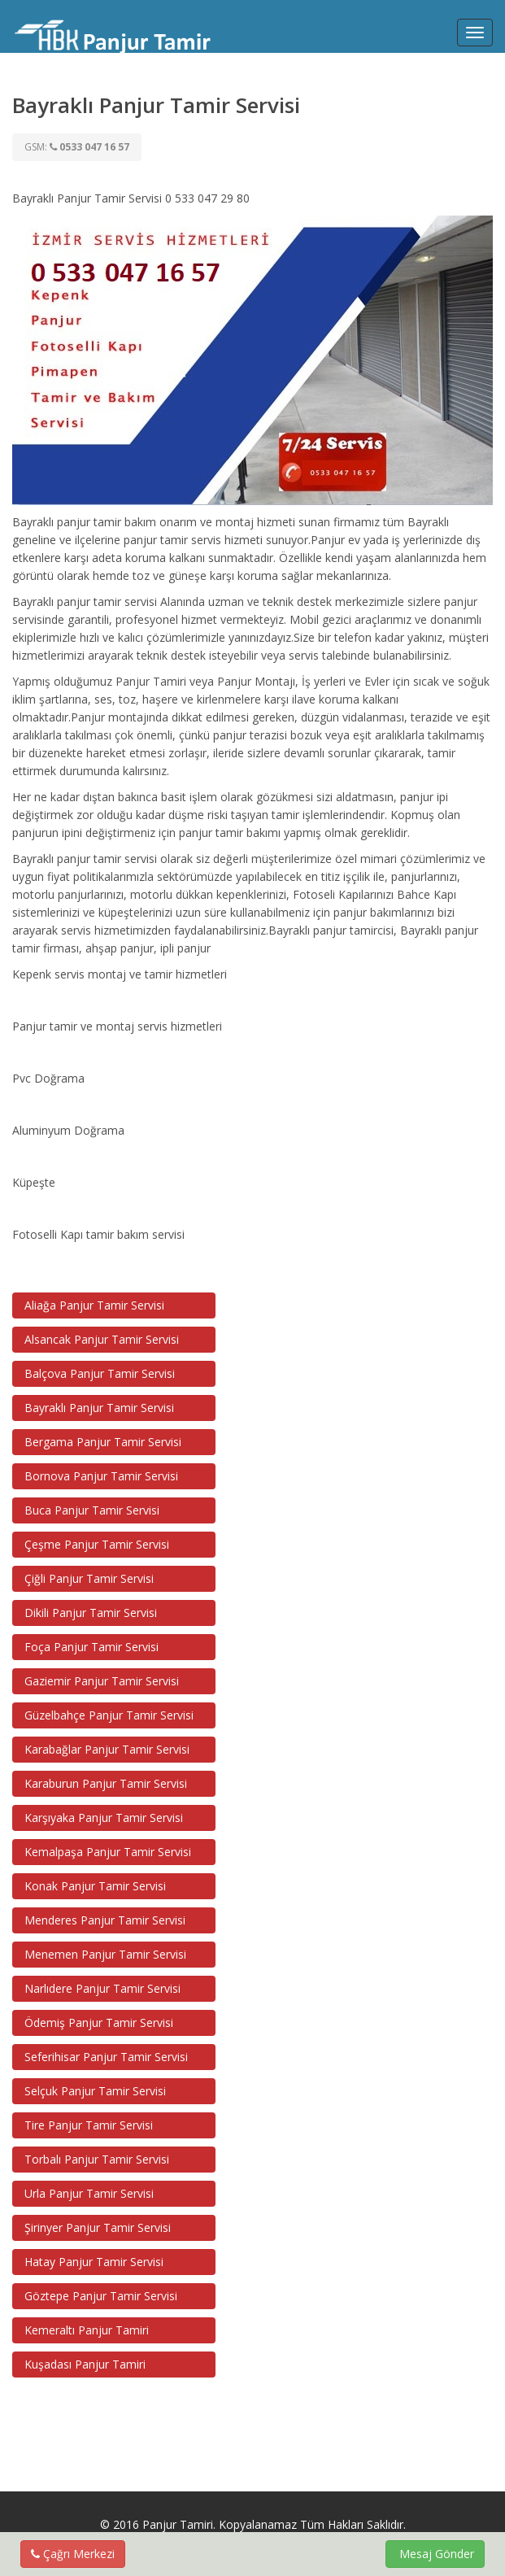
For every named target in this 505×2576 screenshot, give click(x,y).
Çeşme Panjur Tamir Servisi (96, 1544)
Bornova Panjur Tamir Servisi (101, 1476)
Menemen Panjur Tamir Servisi (105, 1954)
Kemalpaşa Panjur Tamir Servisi (107, 1851)
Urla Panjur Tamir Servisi (89, 2193)
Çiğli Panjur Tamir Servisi (89, 1578)
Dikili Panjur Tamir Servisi (90, 1612)
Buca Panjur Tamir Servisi (91, 1510)
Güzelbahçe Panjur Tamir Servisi (109, 1715)
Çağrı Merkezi (73, 2553)
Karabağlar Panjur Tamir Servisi (106, 1749)
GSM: (76, 147)
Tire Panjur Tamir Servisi (88, 2125)
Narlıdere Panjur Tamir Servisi (102, 1988)
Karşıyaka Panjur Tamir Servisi (103, 1817)
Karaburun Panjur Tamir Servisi (105, 1783)
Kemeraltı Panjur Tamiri (86, 2330)
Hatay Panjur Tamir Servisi (93, 2261)
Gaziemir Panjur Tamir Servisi (101, 1681)
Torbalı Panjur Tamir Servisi (96, 2159)
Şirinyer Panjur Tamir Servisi (97, 2227)
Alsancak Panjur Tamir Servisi (101, 1339)
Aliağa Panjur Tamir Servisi (94, 1305)
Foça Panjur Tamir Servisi (91, 1646)
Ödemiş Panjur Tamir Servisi (98, 2022)
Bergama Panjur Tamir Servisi (102, 1441)
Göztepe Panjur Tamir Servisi (100, 2296)
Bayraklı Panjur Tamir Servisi (99, 1407)
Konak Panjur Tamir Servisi (95, 1886)
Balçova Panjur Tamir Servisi (99, 1373)
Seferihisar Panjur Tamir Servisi (106, 2056)
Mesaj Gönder (435, 2553)
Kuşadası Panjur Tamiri (85, 2364)
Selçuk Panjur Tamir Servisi (95, 2091)
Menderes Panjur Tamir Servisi (104, 1920)
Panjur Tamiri (177, 2524)
